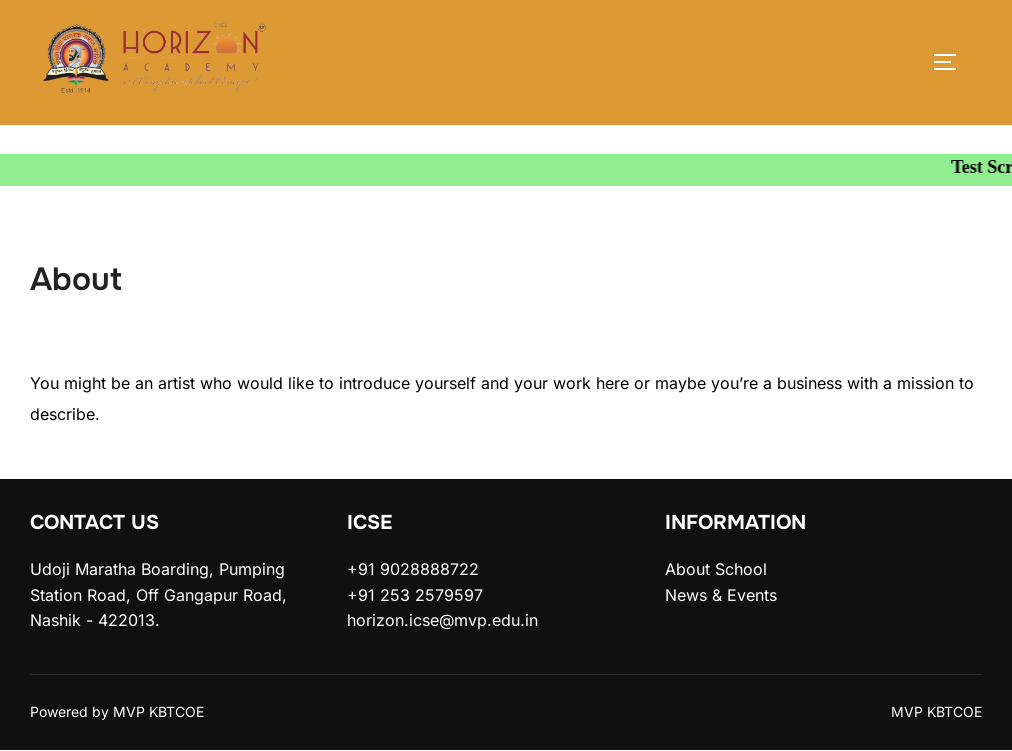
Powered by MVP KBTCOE (117, 711)
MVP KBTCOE (936, 711)
